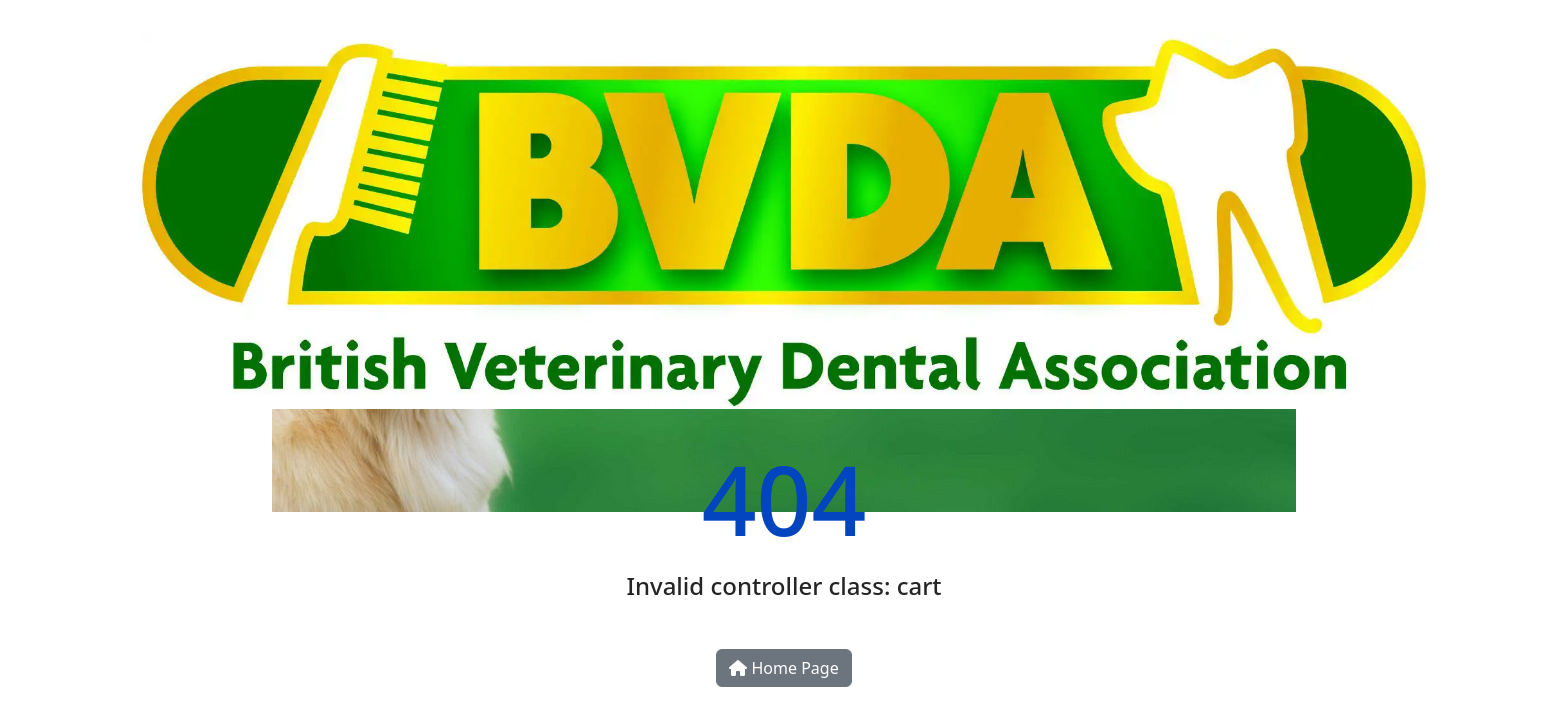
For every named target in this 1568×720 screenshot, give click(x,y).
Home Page (783, 668)
